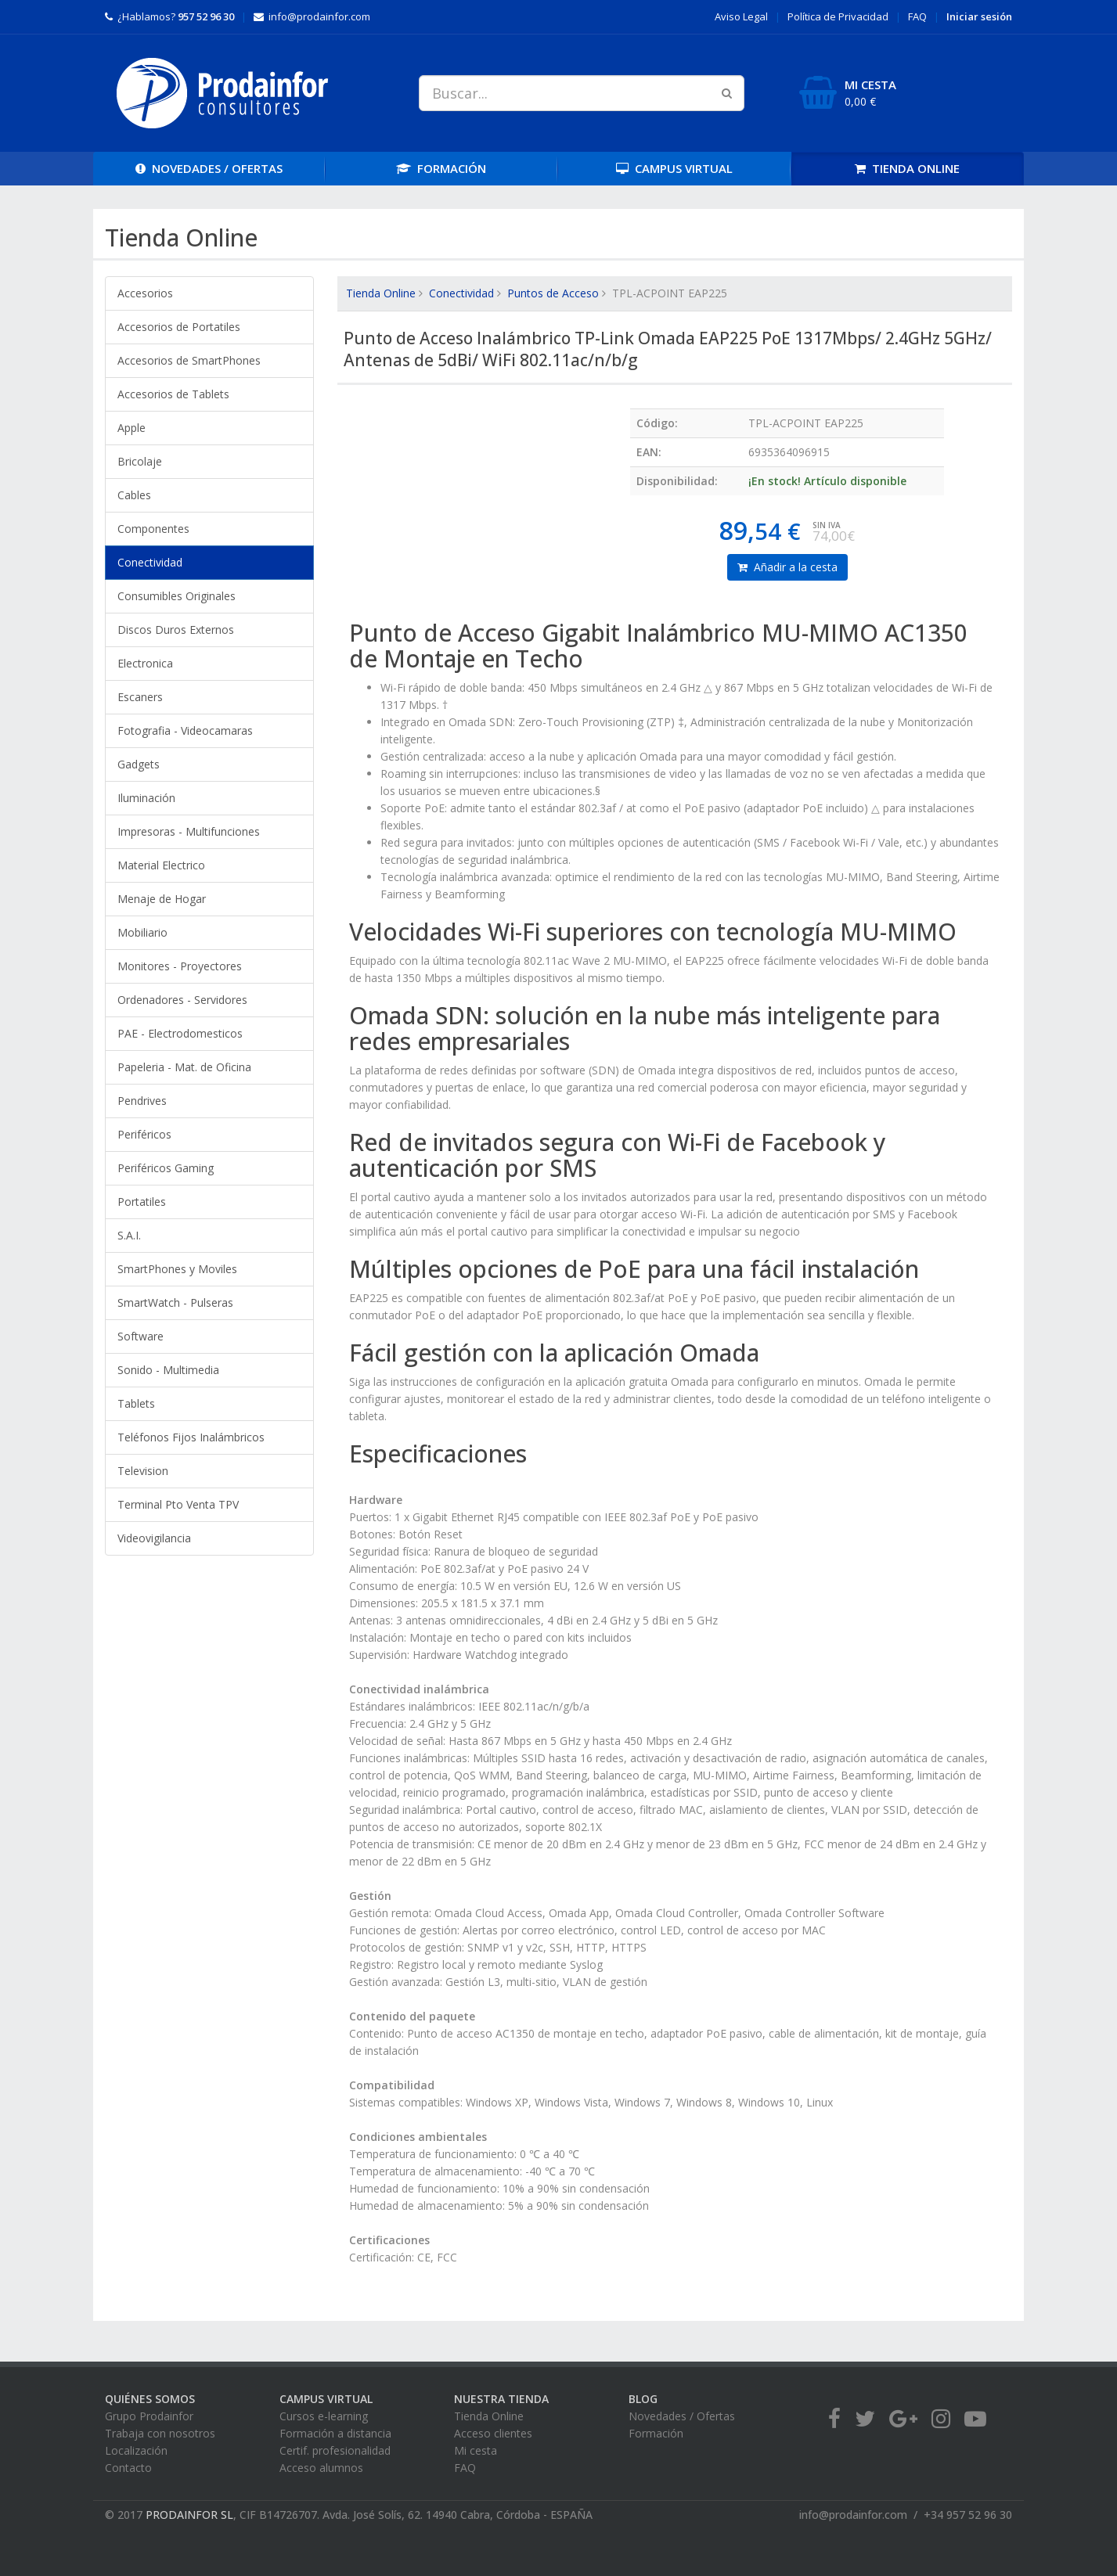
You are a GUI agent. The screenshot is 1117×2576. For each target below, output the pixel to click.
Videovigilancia (154, 1538)
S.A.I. (129, 1235)
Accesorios (145, 293)
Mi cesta (475, 2450)
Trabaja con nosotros (160, 2433)
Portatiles (141, 1201)
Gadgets (138, 764)
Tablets (136, 1403)
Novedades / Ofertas (682, 2416)
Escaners (140, 696)
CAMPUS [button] (674, 168)
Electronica (145, 663)
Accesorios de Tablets (173, 394)
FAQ (917, 16)
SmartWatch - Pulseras (175, 1302)
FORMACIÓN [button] (441, 168)
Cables (134, 494)
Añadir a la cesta (787, 566)
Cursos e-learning (323, 2416)
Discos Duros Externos (175, 629)
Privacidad (837, 16)
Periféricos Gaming (165, 1167)
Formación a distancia (335, 2433)
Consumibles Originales (176, 595)
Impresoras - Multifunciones (188, 831)
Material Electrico (161, 865)
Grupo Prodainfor (149, 2416)
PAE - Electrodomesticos (180, 1033)
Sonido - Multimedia (168, 1369)
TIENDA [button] (907, 168)
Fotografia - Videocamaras (185, 730)
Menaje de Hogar (161, 898)
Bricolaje (139, 461)
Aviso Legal (741, 16)
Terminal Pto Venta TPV (178, 1504)
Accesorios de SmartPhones (189, 360)
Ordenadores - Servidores (182, 999)
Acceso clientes (493, 2433)
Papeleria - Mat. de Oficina (184, 1067)
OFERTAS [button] (209, 168)
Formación (656, 2433)
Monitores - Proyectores (179, 966)
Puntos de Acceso (553, 293)
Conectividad (149, 562)
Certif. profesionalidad (335, 2450)
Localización (136, 2450)
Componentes (153, 528)
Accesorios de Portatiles (178, 326)
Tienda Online (381, 293)
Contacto (128, 2467)
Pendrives (142, 1100)
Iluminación (146, 797)
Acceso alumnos (321, 2467)
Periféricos (144, 1134)
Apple (131, 427)
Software (140, 1336)
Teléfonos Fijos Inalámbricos (191, 1437)
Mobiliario (142, 932)
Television (142, 1470)
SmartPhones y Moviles (177, 1268)
